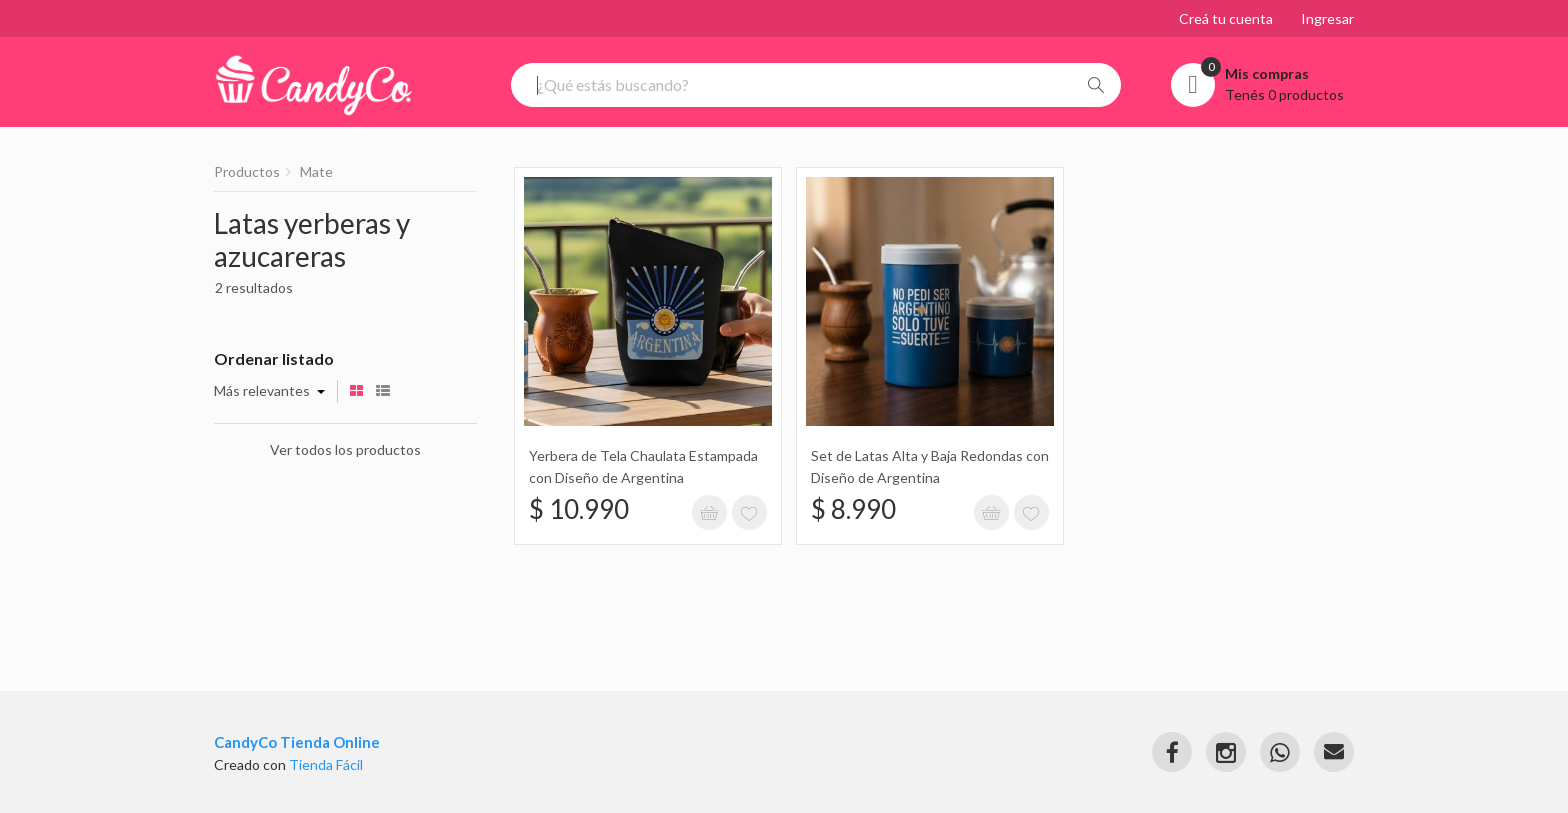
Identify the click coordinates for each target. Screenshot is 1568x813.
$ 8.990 (853, 509)
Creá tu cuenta (1226, 18)
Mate (316, 171)
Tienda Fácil (326, 764)
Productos (247, 171)
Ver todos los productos (345, 449)
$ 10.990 (579, 509)
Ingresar (1327, 18)
